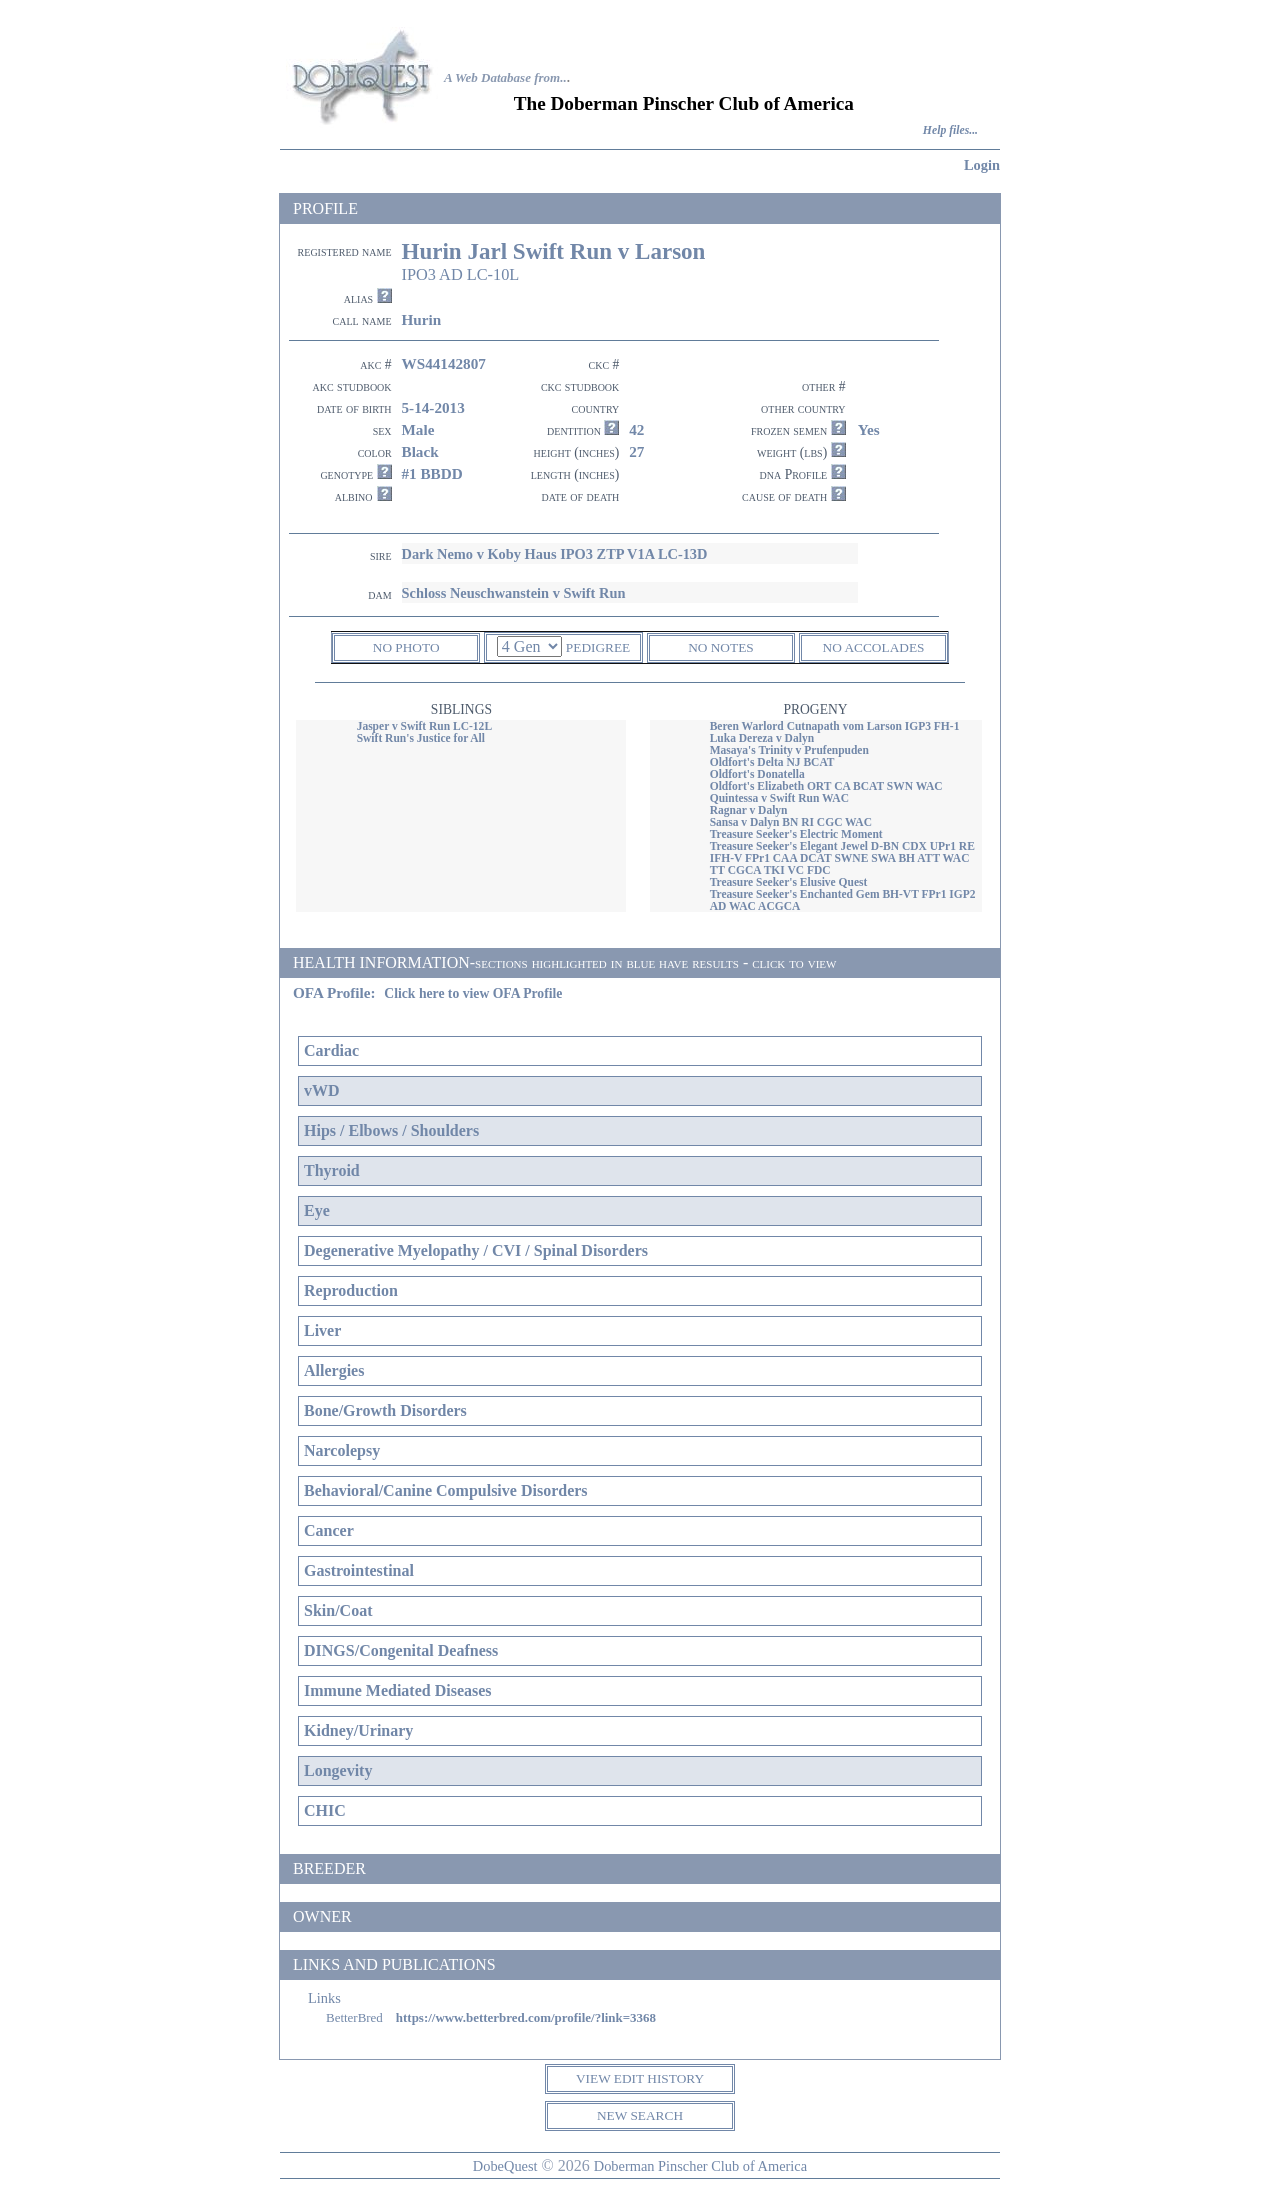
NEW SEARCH (640, 2115)
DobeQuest (505, 2166)
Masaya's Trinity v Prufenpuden (789, 750)
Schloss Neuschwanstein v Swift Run (514, 593)
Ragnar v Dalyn (749, 810)
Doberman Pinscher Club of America (700, 2166)
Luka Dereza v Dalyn (762, 738)
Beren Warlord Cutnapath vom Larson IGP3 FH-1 (835, 726)
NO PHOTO (406, 647)
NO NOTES (721, 647)
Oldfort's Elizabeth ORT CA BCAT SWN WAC (826, 786)
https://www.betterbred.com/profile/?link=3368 (526, 2017)
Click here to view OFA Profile (473, 993)
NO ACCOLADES (874, 647)
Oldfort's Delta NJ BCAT (772, 762)
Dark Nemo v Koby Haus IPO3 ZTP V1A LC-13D (555, 554)
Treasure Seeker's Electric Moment (796, 834)
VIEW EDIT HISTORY (640, 2078)
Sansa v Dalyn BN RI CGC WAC (791, 822)
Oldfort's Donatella (757, 774)
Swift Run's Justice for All (421, 738)
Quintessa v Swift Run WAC (779, 798)
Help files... (950, 130)
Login (982, 165)
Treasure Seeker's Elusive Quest (789, 882)
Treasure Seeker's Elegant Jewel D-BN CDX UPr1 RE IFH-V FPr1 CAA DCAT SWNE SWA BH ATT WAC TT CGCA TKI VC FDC (842, 858)
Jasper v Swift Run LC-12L (424, 726)
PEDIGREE (598, 647)
